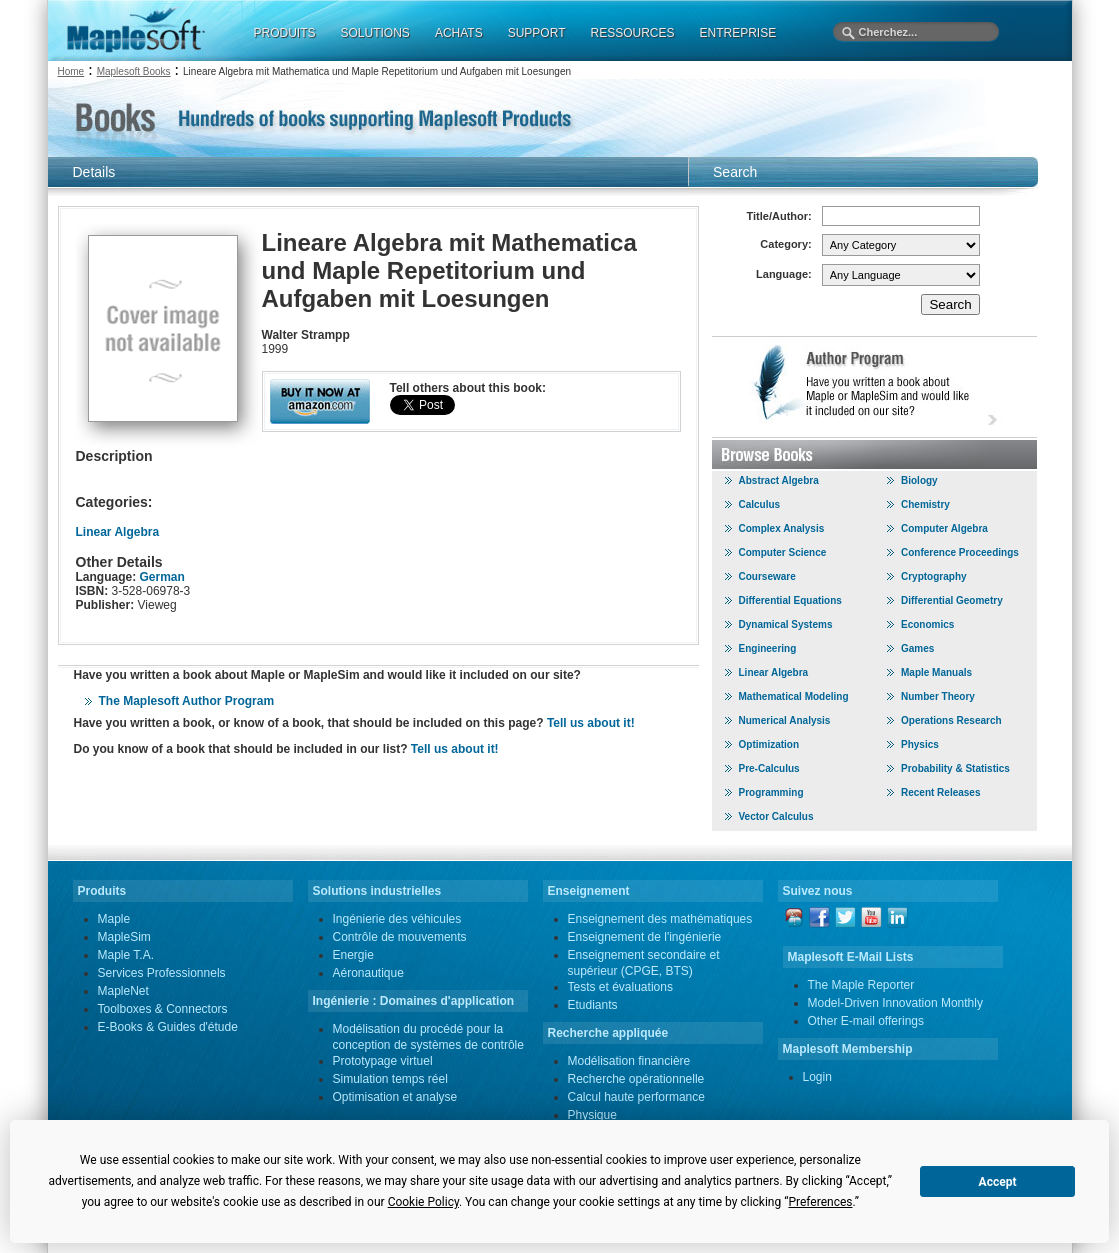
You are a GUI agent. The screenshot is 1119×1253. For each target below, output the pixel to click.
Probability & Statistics (955, 768)
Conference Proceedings (960, 552)
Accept (998, 1182)
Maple (114, 919)
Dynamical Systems (786, 624)
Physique (592, 1115)
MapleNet (123, 991)
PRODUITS (285, 33)
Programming (771, 792)
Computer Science (783, 552)
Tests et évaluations (620, 987)
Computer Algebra (944, 528)
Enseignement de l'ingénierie (645, 937)
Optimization (769, 744)
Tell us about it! (591, 723)
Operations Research (951, 720)
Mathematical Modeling (794, 696)
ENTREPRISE (738, 33)
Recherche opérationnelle (636, 1079)
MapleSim (124, 937)
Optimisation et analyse (395, 1097)
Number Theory (938, 696)
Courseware (767, 576)
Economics (927, 624)
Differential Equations (790, 600)
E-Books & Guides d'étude (168, 1027)
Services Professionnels (162, 973)
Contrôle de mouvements (400, 937)
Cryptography (934, 576)
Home (71, 71)
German (162, 577)
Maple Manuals (936, 672)
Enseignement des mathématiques (660, 919)
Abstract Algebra (779, 480)
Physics (920, 744)
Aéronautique (368, 973)
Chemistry (925, 504)
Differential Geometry (952, 600)
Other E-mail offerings (866, 1021)
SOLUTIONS (375, 33)
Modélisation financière (629, 1061)
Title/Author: (779, 216)
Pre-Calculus (769, 768)
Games (917, 648)
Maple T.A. (126, 955)
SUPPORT (537, 33)
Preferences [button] (820, 1202)
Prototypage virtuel (383, 1061)
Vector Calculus (776, 816)
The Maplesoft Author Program (187, 701)
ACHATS (459, 33)
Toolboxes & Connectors (163, 1009)
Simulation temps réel (390, 1079)
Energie (353, 955)
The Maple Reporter (861, 985)
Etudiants (593, 1005)
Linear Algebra (118, 532)
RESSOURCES (632, 33)
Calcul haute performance (636, 1097)
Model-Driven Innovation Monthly (895, 1003)
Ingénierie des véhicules (397, 919)
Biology (919, 480)
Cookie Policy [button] (423, 1202)
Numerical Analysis (785, 720)
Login (817, 1077)
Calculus (760, 504)
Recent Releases (941, 792)
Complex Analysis (782, 528)
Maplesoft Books (134, 71)
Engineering (768, 648)
